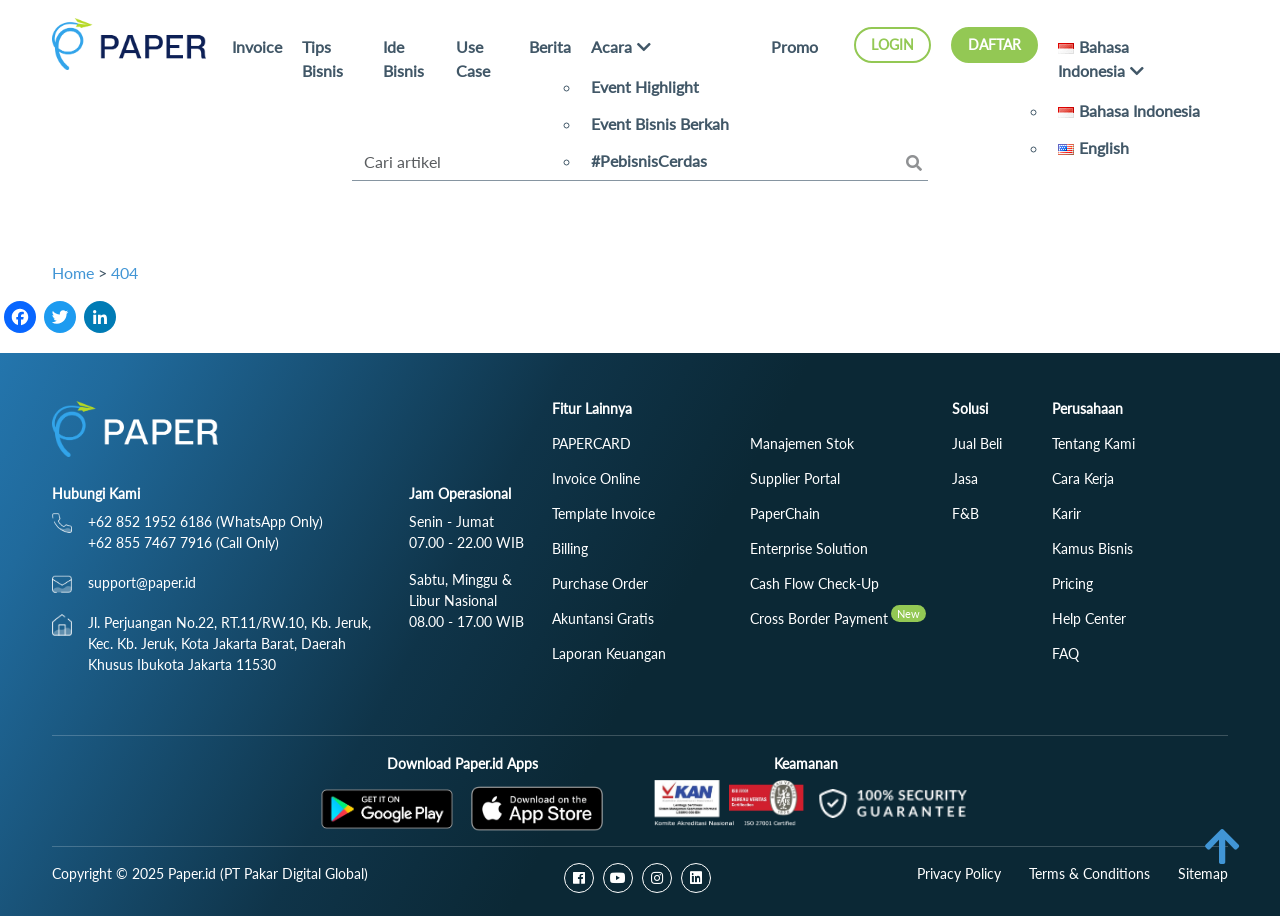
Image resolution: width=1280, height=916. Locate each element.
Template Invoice (603, 513)
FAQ (1065, 653)
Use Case (473, 58)
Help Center (1089, 618)
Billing (570, 548)
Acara (611, 46)
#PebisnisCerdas (649, 160)
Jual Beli (977, 443)
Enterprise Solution (809, 548)
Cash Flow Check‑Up (814, 583)
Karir (1066, 513)
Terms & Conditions (1089, 873)
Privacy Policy (959, 873)
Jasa (965, 478)
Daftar (994, 44)
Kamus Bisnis (1092, 548)
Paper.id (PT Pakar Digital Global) (268, 873)
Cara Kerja (1083, 478)
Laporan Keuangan (609, 653)
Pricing (1072, 583)
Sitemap (1203, 873)
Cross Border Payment (819, 618)
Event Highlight (645, 86)
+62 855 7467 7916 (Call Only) (183, 542)
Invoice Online (596, 478)
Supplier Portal (795, 478)
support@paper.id (142, 582)
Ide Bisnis (403, 58)
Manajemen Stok (802, 443)
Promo (794, 46)
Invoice (257, 46)
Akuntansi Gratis (603, 618)
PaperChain (785, 513)
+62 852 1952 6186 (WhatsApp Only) (205, 521)
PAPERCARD (591, 443)
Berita (550, 46)
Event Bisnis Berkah (660, 123)
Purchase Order (600, 583)
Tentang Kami (1093, 443)
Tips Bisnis (322, 58)
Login (892, 44)
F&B (965, 513)
